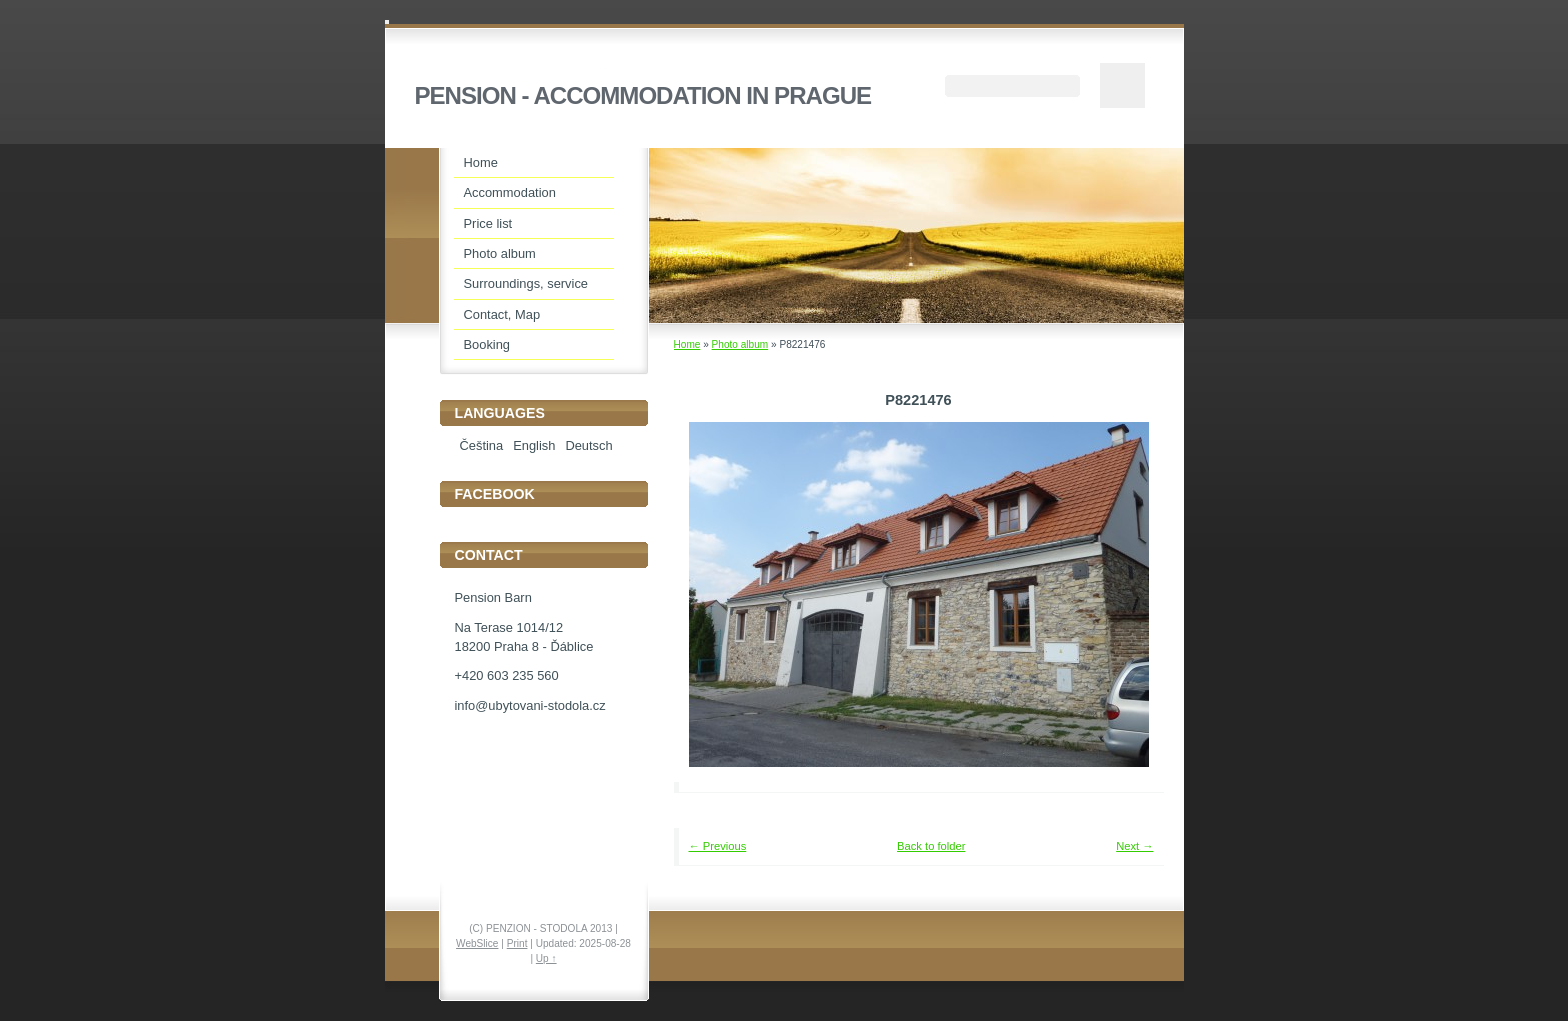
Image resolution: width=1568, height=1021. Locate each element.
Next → (1134, 846)
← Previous (718, 846)
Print (517, 943)
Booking (487, 344)
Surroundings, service (526, 283)
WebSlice (477, 943)
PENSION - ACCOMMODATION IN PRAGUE (643, 95)
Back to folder (931, 846)
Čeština (482, 445)
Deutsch (588, 445)
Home (687, 344)
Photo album (740, 344)
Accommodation (510, 192)
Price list (488, 223)
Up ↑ (546, 958)
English (534, 445)
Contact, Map (502, 314)
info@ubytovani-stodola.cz (530, 705)
